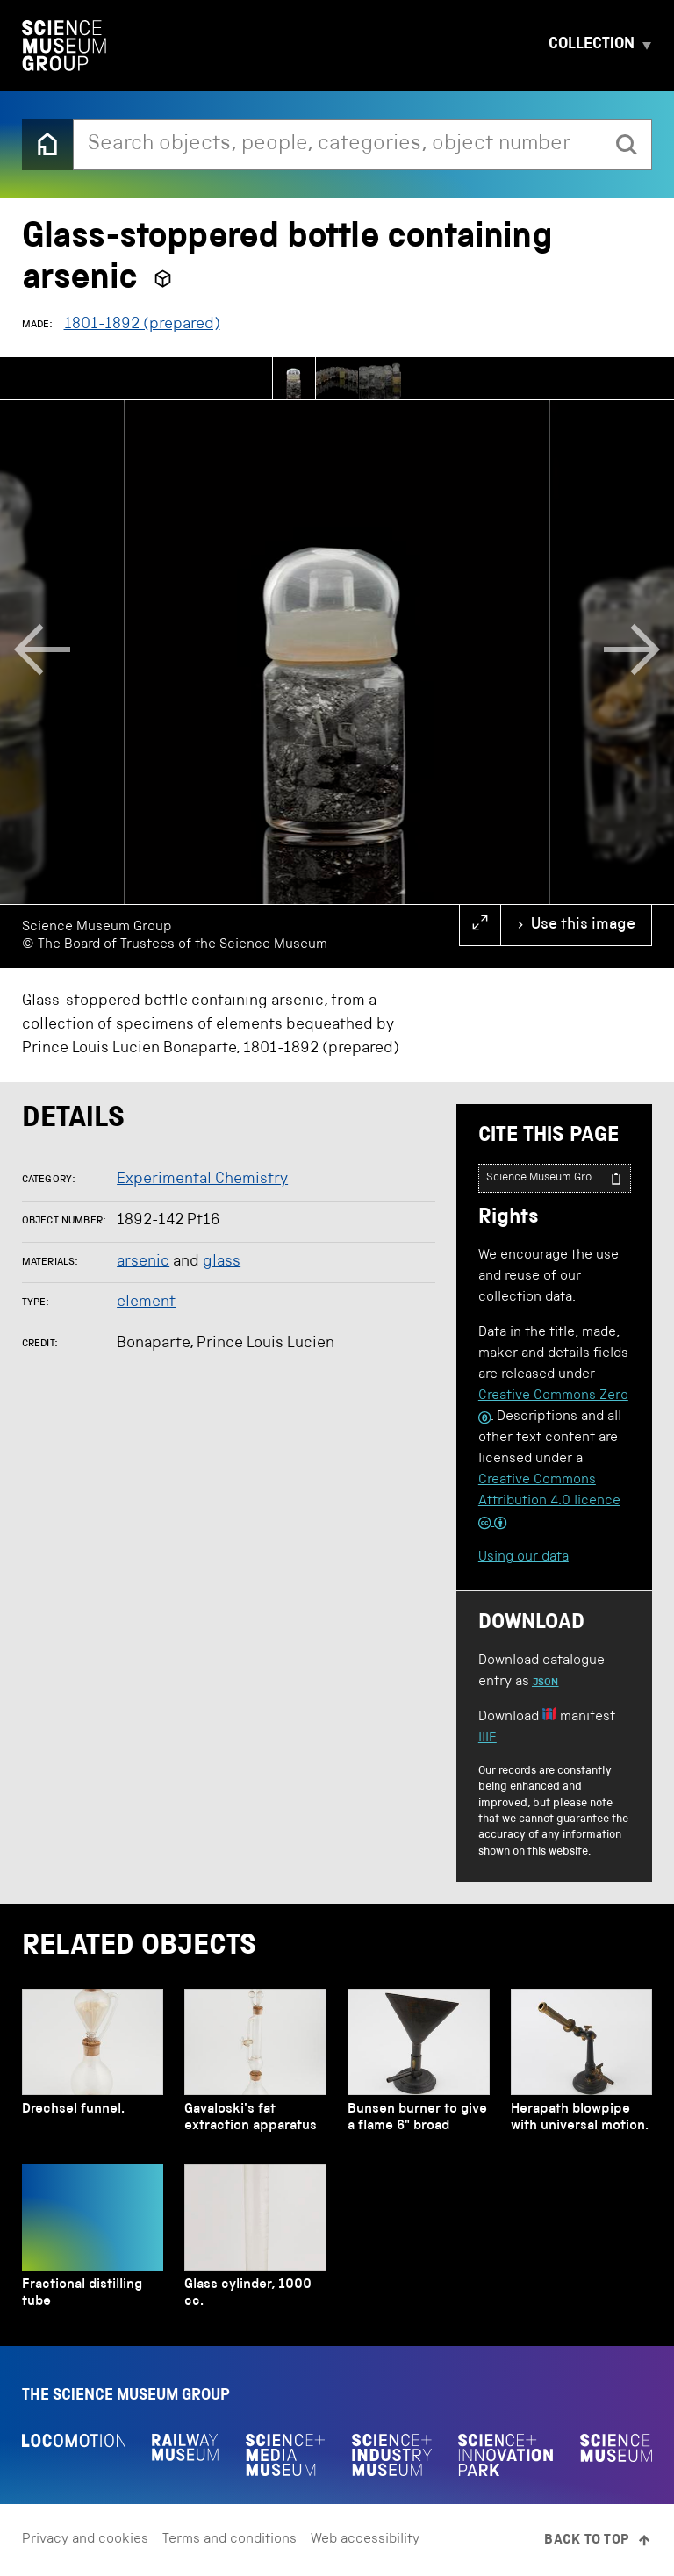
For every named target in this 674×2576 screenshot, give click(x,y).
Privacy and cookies (85, 2540)
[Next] (632, 652)
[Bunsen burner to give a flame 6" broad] (418, 2065)
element (146, 1302)
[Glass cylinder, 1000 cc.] (255, 2241)
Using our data (523, 1558)
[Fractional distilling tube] (92, 2241)
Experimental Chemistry (202, 1180)
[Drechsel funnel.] (92, 2065)
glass (221, 1262)
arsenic (143, 1262)
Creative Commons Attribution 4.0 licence (549, 1502)
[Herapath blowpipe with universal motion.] (581, 2065)
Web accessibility (365, 2540)
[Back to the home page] (47, 144)
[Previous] (42, 652)
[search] (626, 144)
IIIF (487, 1739)
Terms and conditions (229, 2540)
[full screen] (480, 925)
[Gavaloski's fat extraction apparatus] (255, 2065)
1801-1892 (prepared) (142, 325)
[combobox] (338, 144)
